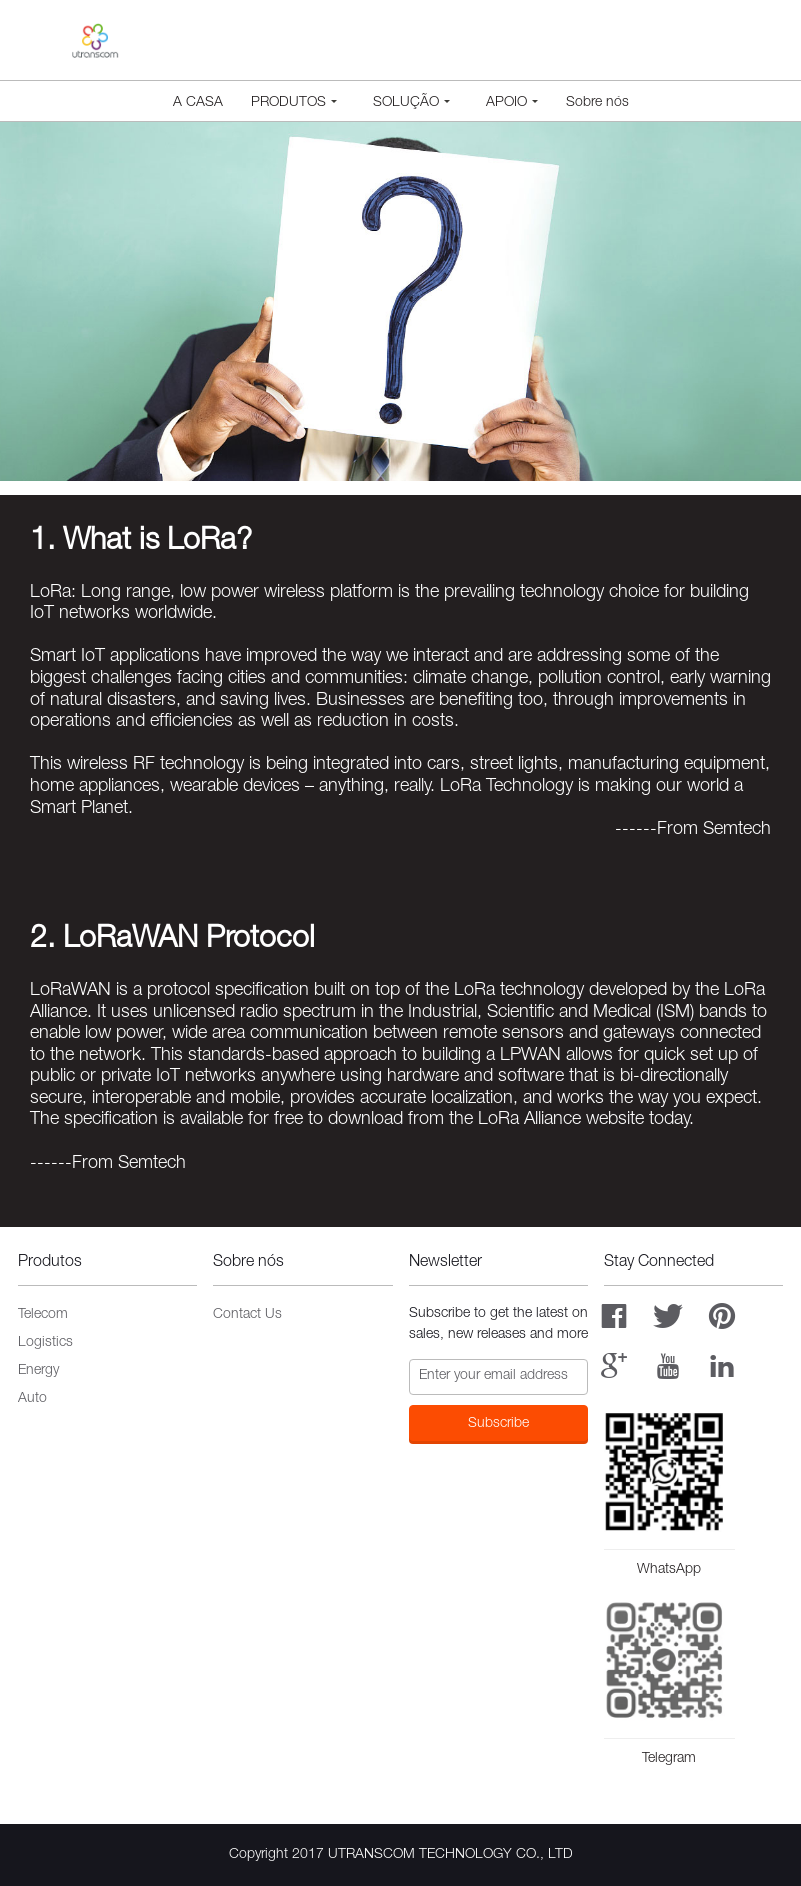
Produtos (294, 103)
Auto (32, 1399)
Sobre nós (597, 103)
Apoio (512, 103)
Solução (411, 103)
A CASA (198, 103)
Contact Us (247, 1315)
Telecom (43, 1315)
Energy (38, 1371)
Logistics (45, 1343)
